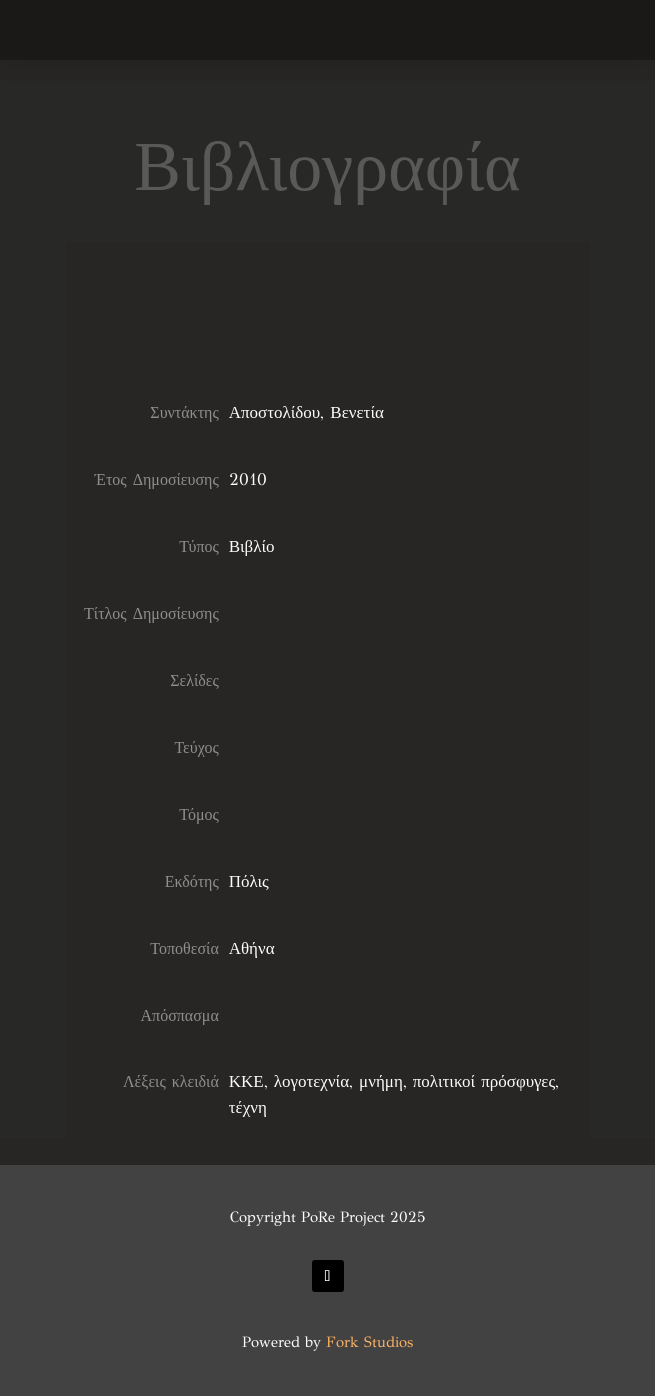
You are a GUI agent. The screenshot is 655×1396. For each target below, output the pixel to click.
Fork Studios (369, 1342)
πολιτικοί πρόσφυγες (484, 1081)
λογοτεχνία (311, 1081)
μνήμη (381, 1081)
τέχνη (248, 1107)
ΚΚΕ (246, 1081)
